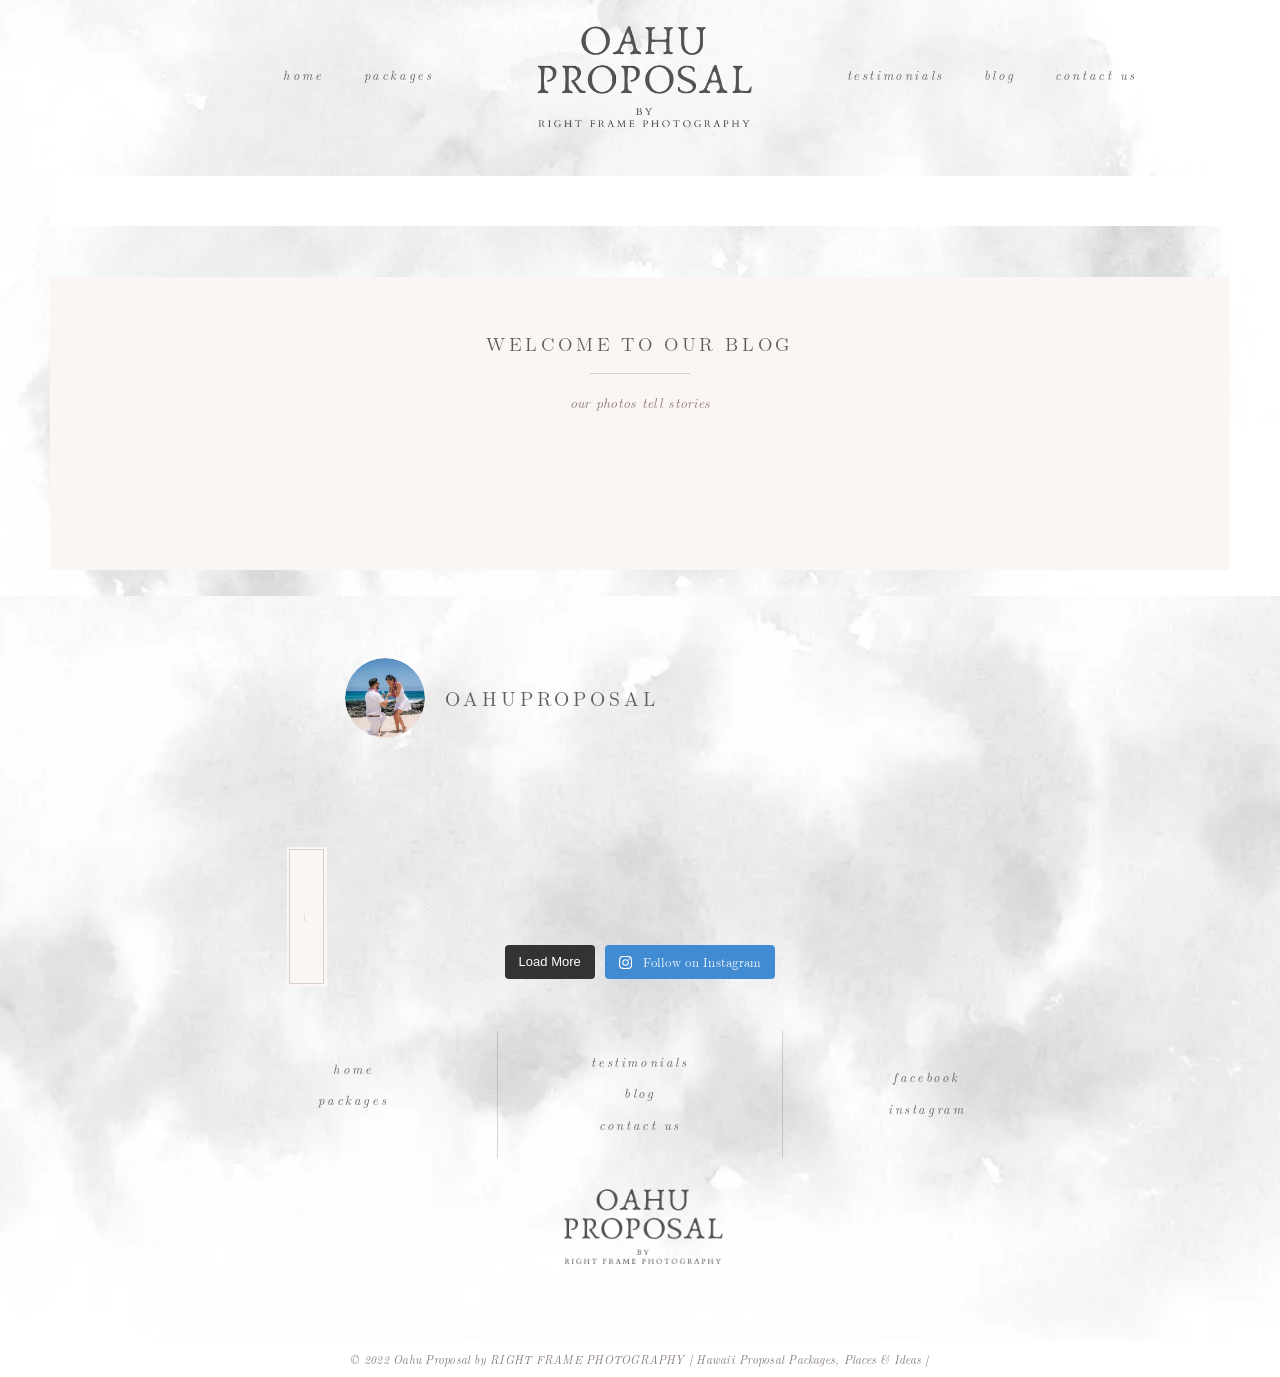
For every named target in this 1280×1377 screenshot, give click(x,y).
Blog (999, 74)
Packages (399, 74)
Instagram (926, 1108)
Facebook (926, 1076)
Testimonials (895, 74)
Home (303, 74)
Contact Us (1096, 74)
